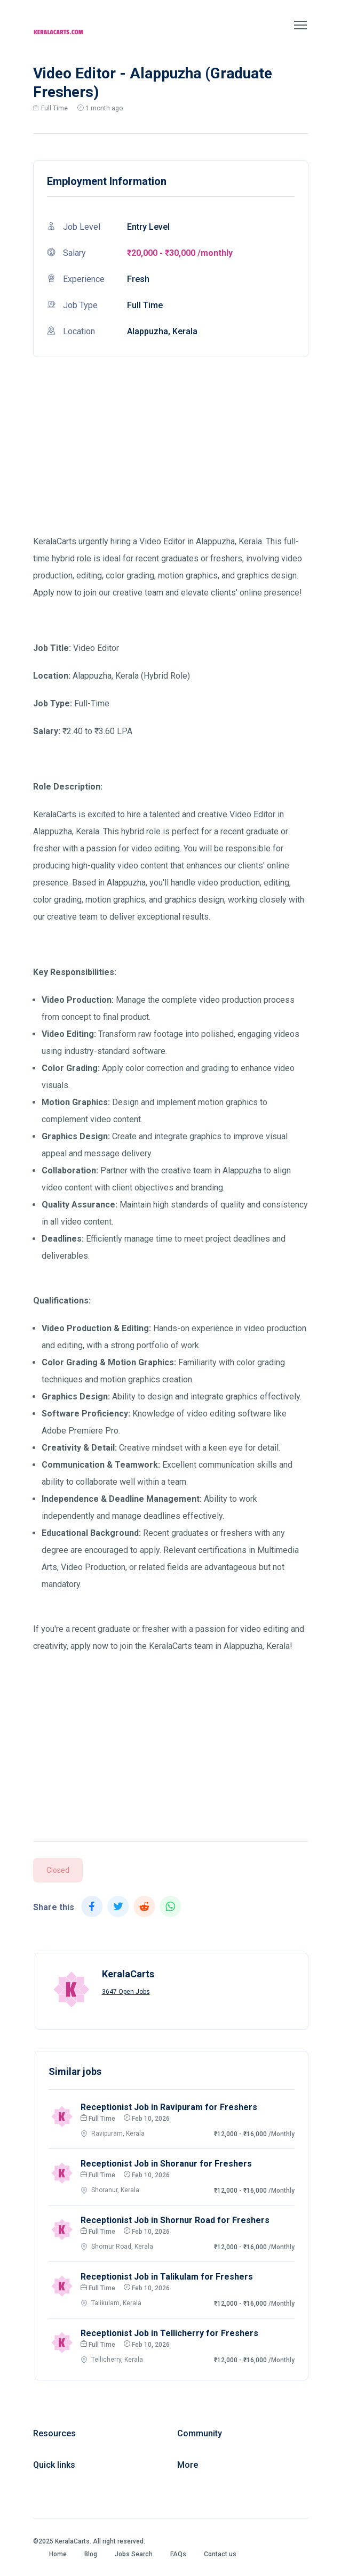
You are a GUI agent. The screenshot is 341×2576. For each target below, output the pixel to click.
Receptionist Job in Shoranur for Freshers (166, 2164)
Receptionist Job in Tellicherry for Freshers (169, 2333)
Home (58, 2554)
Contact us (220, 2554)
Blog (90, 2554)
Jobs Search (134, 2554)
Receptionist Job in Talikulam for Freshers (167, 2277)
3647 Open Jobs (126, 1991)
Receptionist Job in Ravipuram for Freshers (169, 2107)
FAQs (178, 2554)
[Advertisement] (170, 458)
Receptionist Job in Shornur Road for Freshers (175, 2220)
